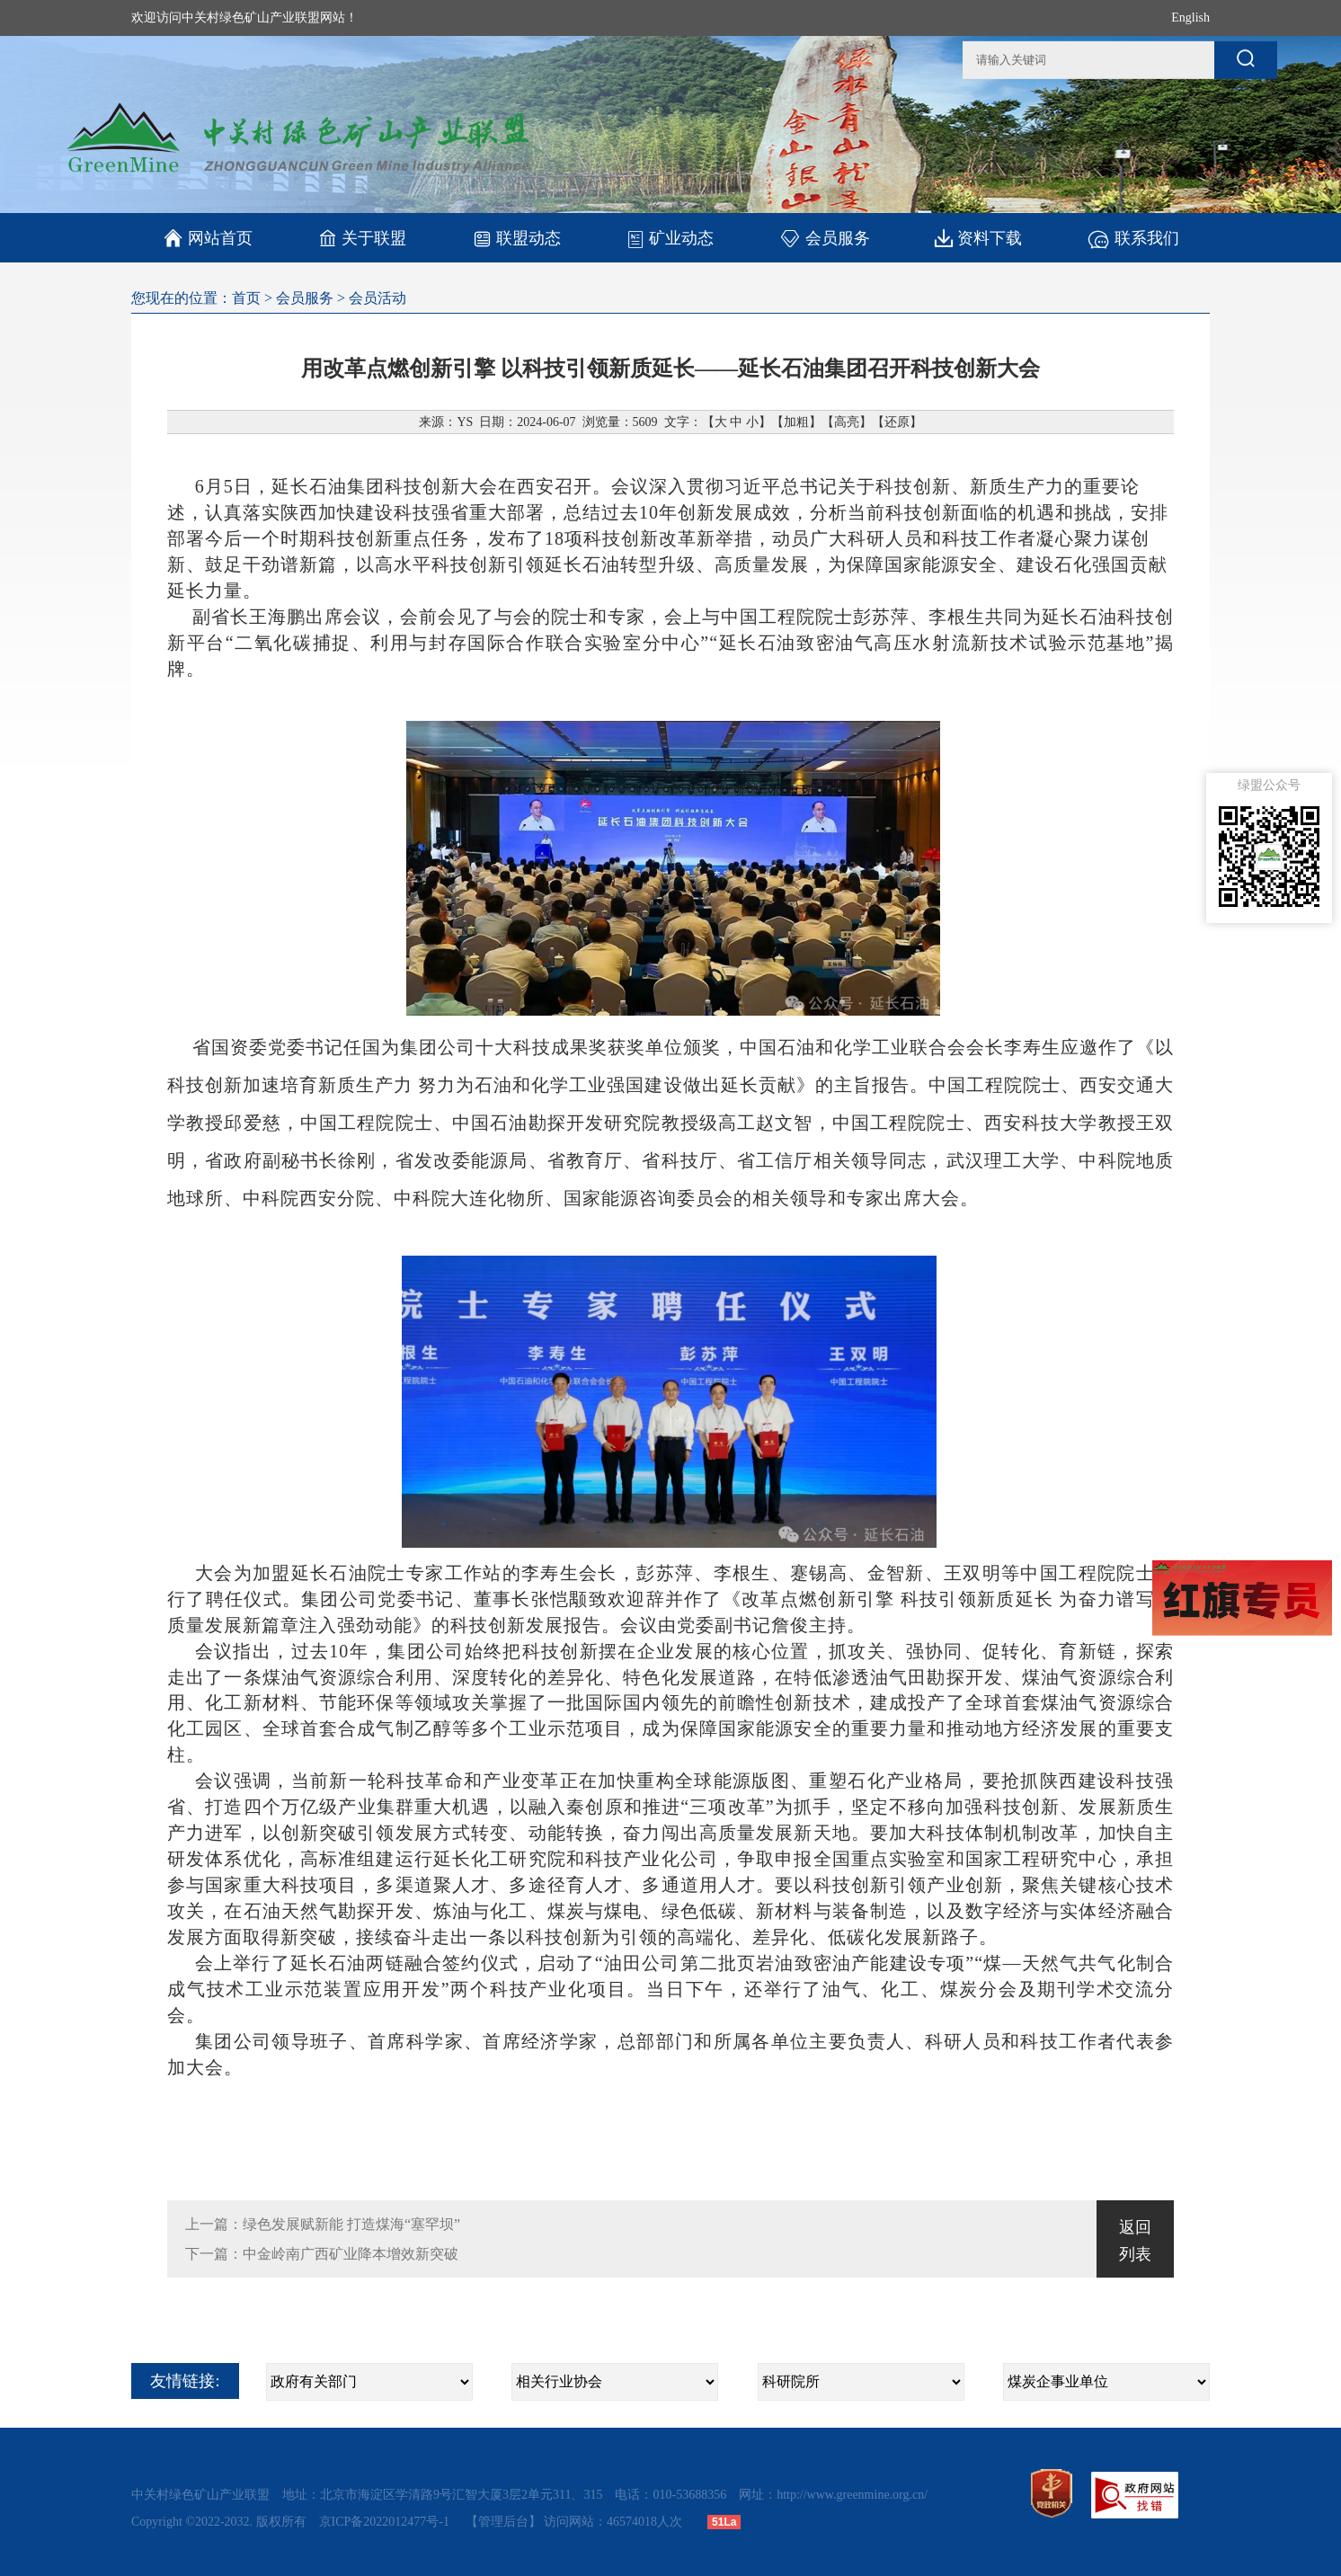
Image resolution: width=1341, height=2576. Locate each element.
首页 (246, 298)
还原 (897, 422)
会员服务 (824, 238)
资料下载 (978, 237)
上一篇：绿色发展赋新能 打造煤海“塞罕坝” (322, 2224)
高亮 (846, 422)
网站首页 (208, 238)
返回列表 (1135, 2240)
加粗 (796, 422)
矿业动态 (670, 238)
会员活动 (377, 298)
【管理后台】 (503, 2521)
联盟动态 (516, 238)
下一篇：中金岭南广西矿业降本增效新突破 (321, 2253)
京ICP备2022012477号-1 (386, 2521)
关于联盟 (362, 237)
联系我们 (1133, 238)
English (1190, 17)
